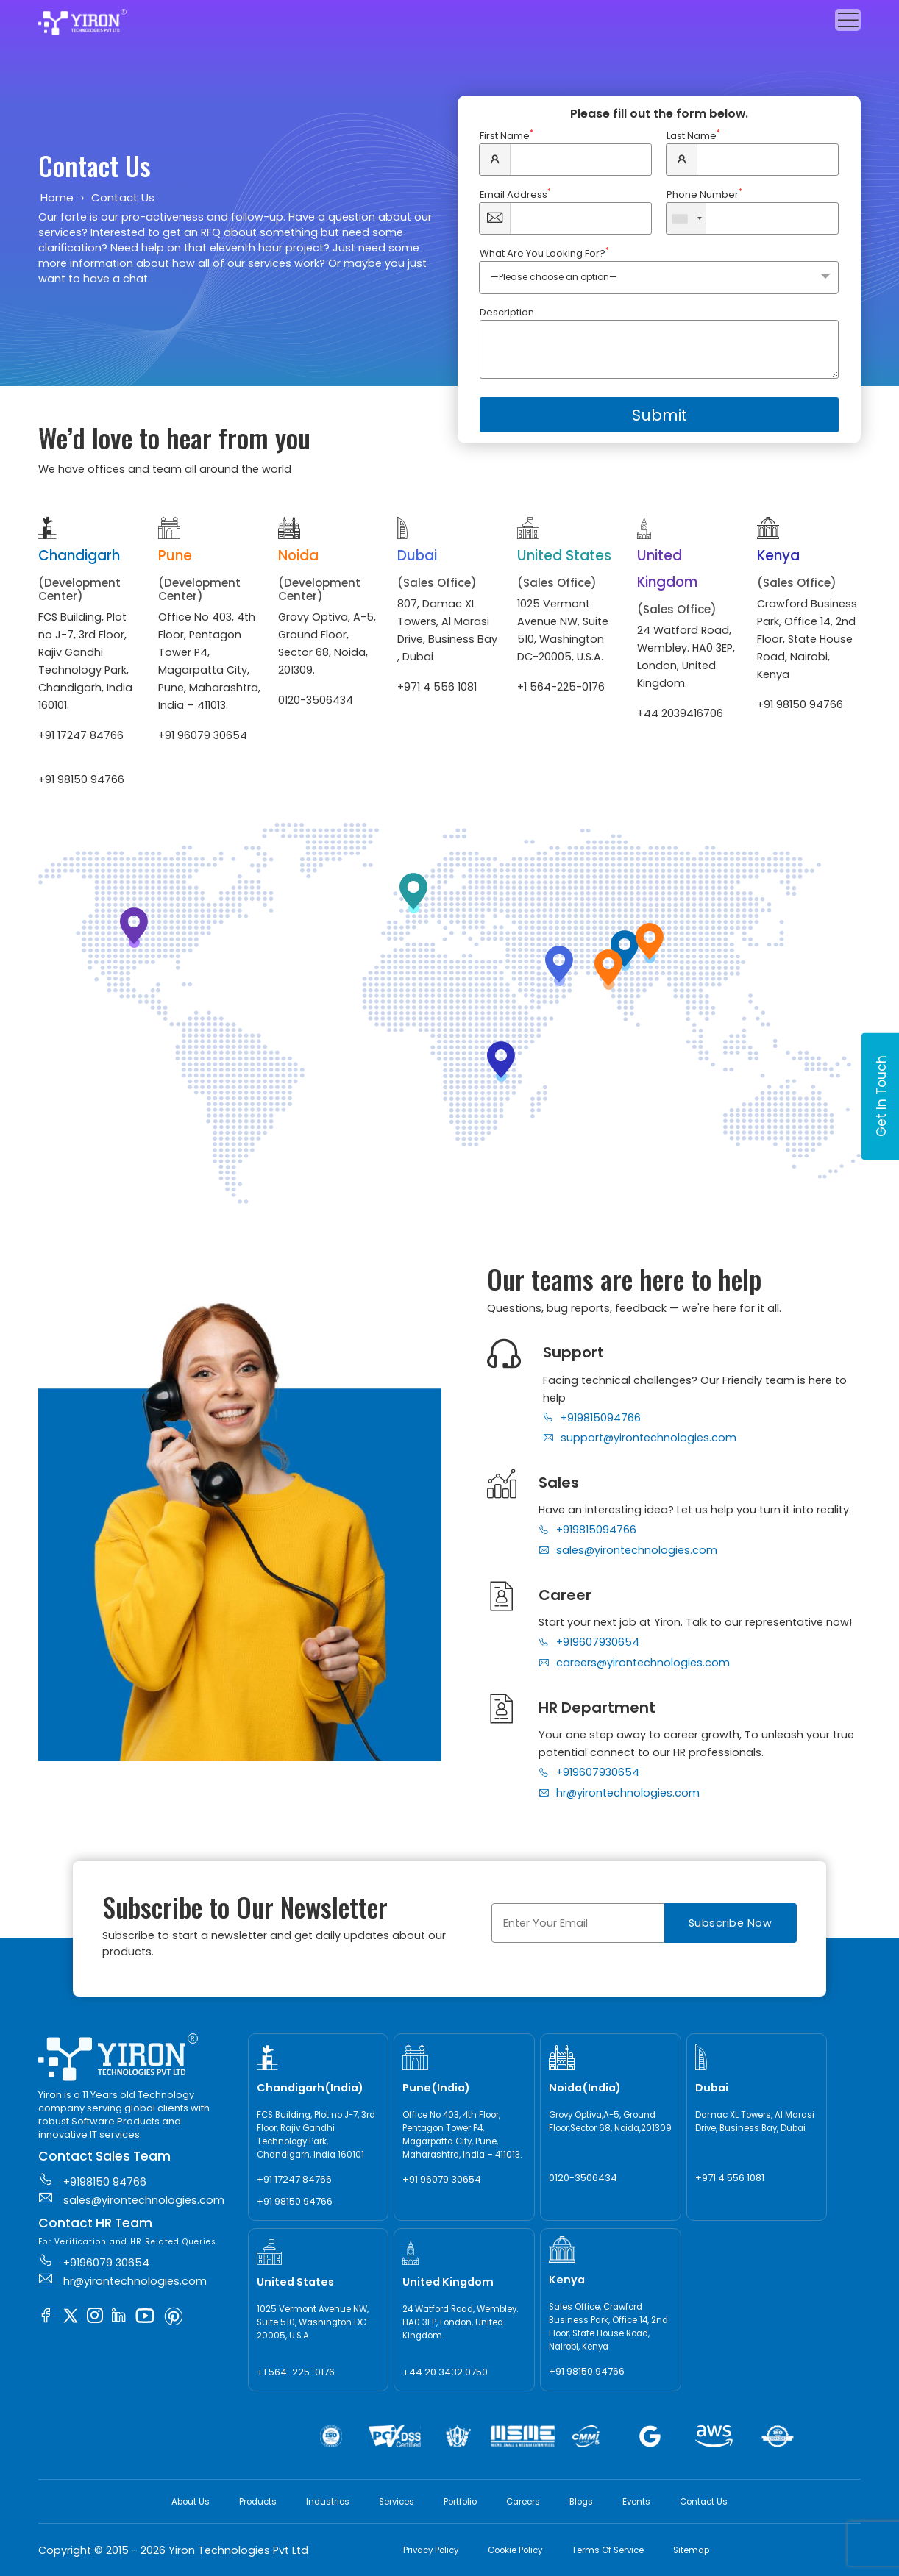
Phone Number (704, 194)
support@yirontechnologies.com (639, 1437)
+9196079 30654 (93, 2261)
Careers (523, 2502)
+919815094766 (592, 1417)
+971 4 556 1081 (437, 686)
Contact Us (704, 2502)
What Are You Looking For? (544, 253)
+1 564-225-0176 (561, 686)
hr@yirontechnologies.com (619, 1792)
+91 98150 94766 (81, 779)
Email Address (515, 194)
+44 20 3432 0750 (445, 2372)
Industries (327, 2502)
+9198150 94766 (92, 2180)
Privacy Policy (430, 2550)
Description (507, 312)
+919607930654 (589, 1642)
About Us (190, 2502)
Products (258, 2502)
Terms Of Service (608, 2550)
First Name (506, 136)
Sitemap (691, 2550)
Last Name (693, 136)
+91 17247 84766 (81, 735)
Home (57, 197)
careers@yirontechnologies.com (634, 1662)
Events (636, 2502)
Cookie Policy (515, 2550)
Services (396, 2502)
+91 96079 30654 (202, 735)
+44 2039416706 (680, 713)
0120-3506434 (315, 700)
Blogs (581, 2502)
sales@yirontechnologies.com (628, 1550)
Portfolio (460, 2502)
